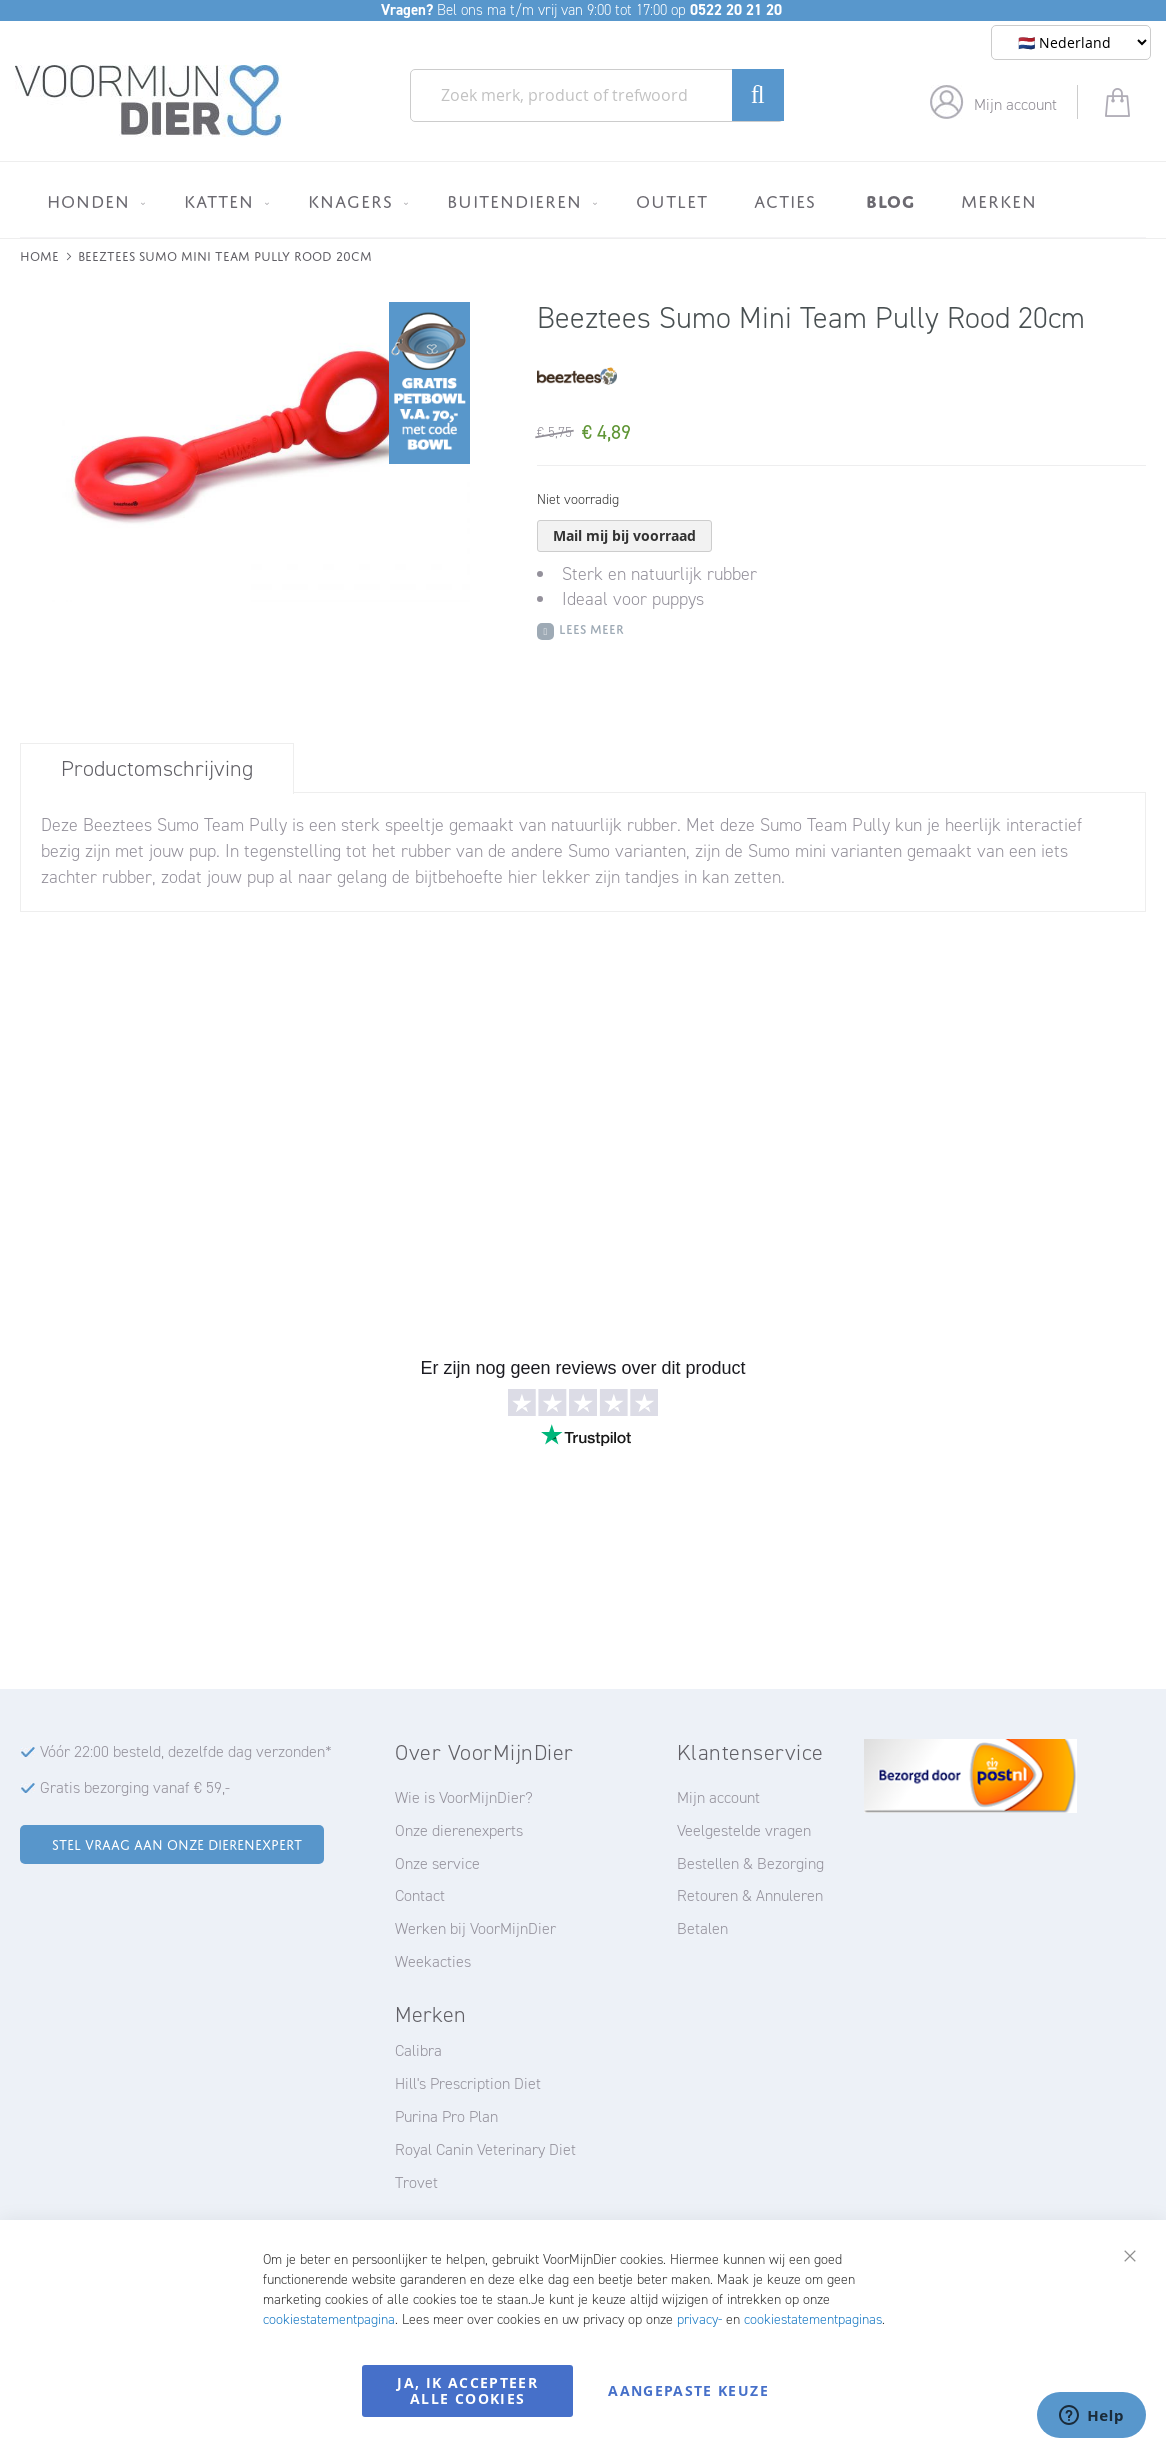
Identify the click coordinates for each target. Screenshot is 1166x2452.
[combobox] (597, 95)
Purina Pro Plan (446, 2116)
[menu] (583, 199)
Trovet (416, 2182)
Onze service (437, 1863)
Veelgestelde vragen (744, 1830)
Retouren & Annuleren (750, 1895)
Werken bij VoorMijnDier (475, 1928)
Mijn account (1015, 104)
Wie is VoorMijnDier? (464, 1797)
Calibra (418, 2050)
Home (39, 254)
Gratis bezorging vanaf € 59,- (135, 1787)
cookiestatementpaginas (813, 2319)
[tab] (157, 768)
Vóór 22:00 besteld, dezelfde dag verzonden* (186, 1751)
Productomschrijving (157, 768)
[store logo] (148, 101)
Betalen (702, 1928)
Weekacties (433, 1961)
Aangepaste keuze (688, 2390)
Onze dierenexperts (459, 1830)
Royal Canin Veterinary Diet (485, 2149)
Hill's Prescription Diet (468, 2083)
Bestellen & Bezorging (750, 1863)
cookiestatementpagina (329, 2319)
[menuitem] (92, 201)
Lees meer (591, 627)
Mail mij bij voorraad (624, 535)
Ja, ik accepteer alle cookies (467, 2390)
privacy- (699, 2319)
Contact (420, 1895)
